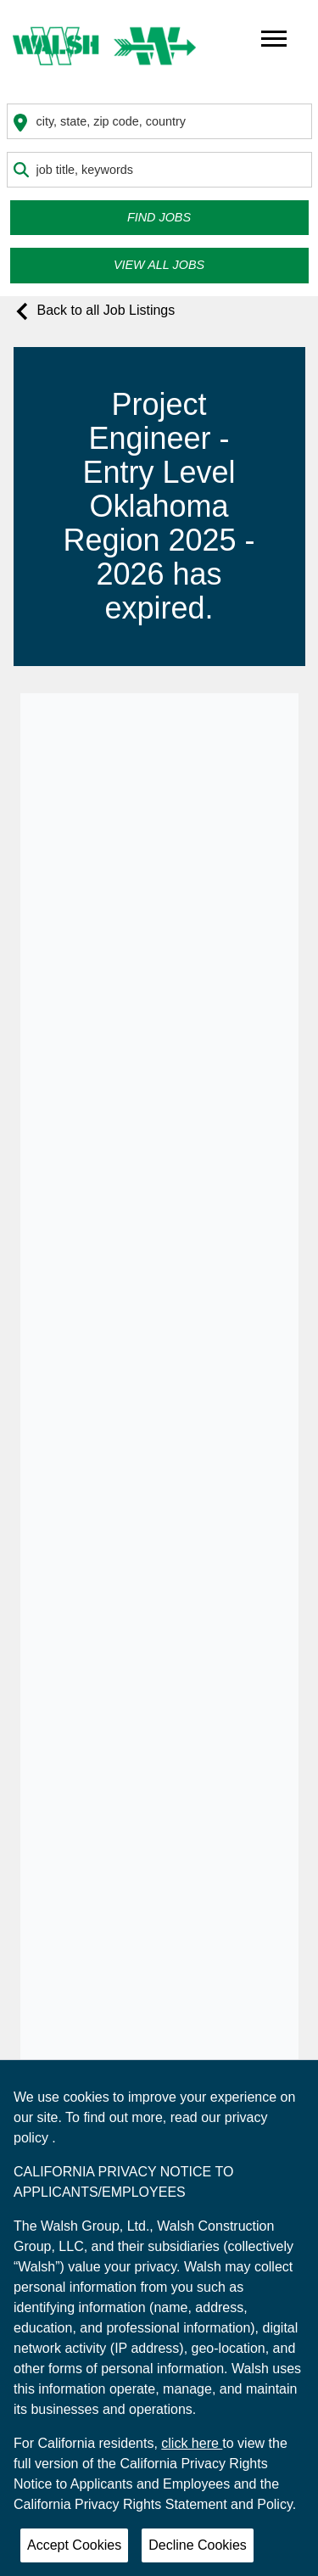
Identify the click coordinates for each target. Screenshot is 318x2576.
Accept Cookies (74, 2545)
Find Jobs (159, 217)
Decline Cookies (197, 2545)
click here (191, 2443)
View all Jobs (159, 265)
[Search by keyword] (159, 170)
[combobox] (159, 121)
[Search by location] (159, 121)
